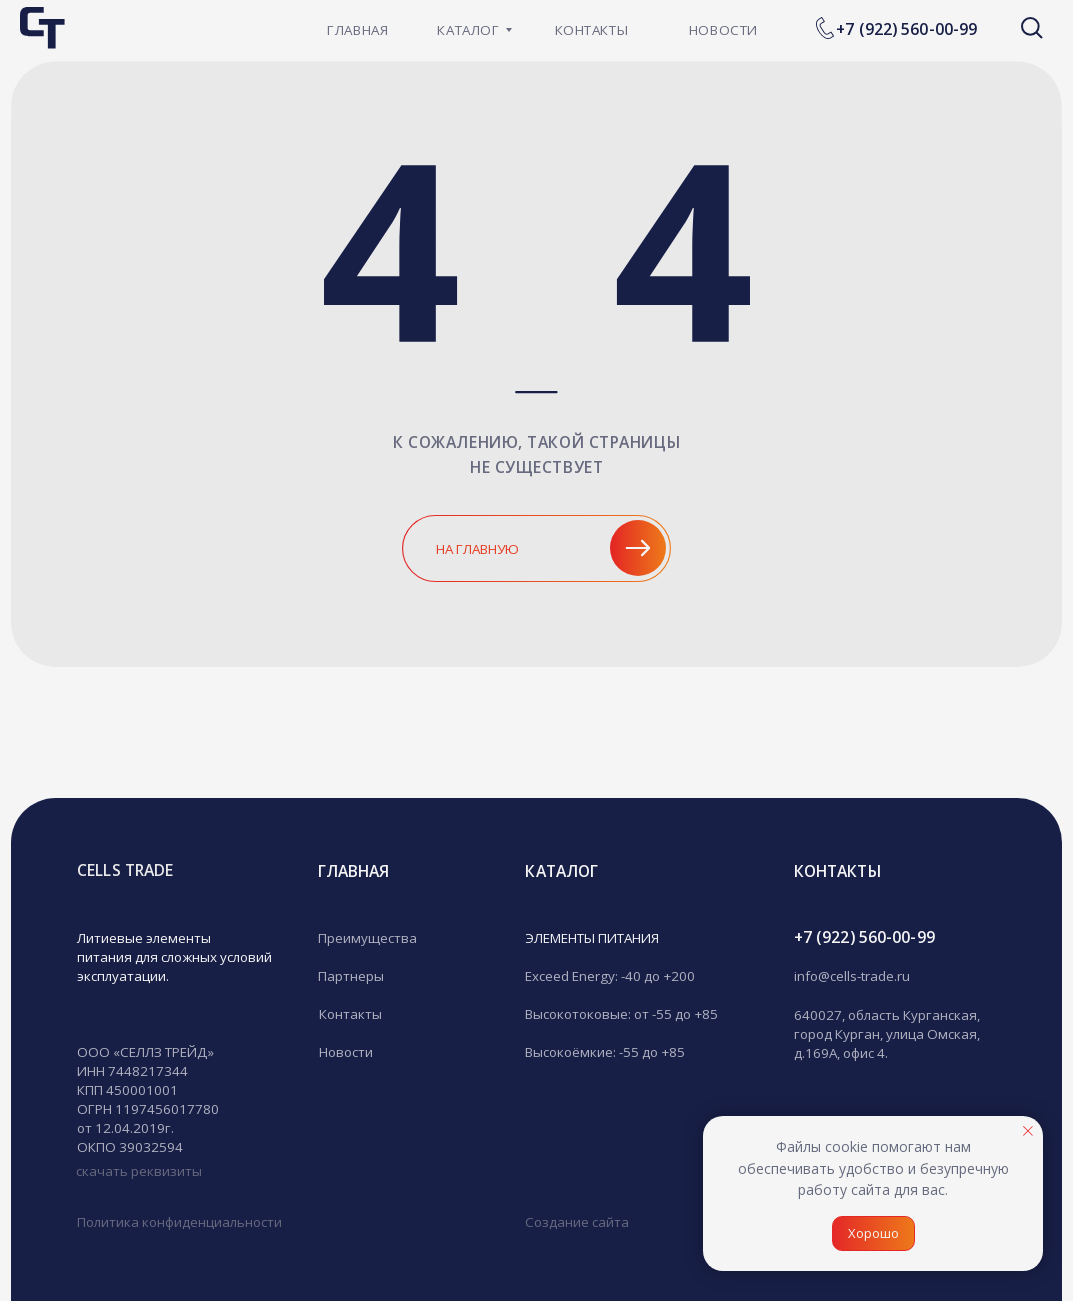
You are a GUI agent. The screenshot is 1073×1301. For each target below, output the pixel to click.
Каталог (561, 871)
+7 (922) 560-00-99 (906, 29)
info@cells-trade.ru (852, 976)
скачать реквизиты (139, 1171)
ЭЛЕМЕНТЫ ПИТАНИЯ (592, 938)
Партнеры (351, 976)
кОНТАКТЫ (837, 871)
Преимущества (367, 938)
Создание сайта (577, 1222)
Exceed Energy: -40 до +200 (610, 976)
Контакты (350, 1014)
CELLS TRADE (125, 870)
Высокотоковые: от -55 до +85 (621, 1014)
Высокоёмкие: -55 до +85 (605, 1052)
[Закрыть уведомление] (1028, 1131)
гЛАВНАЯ (354, 871)
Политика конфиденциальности (179, 1222)
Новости (346, 1052)
